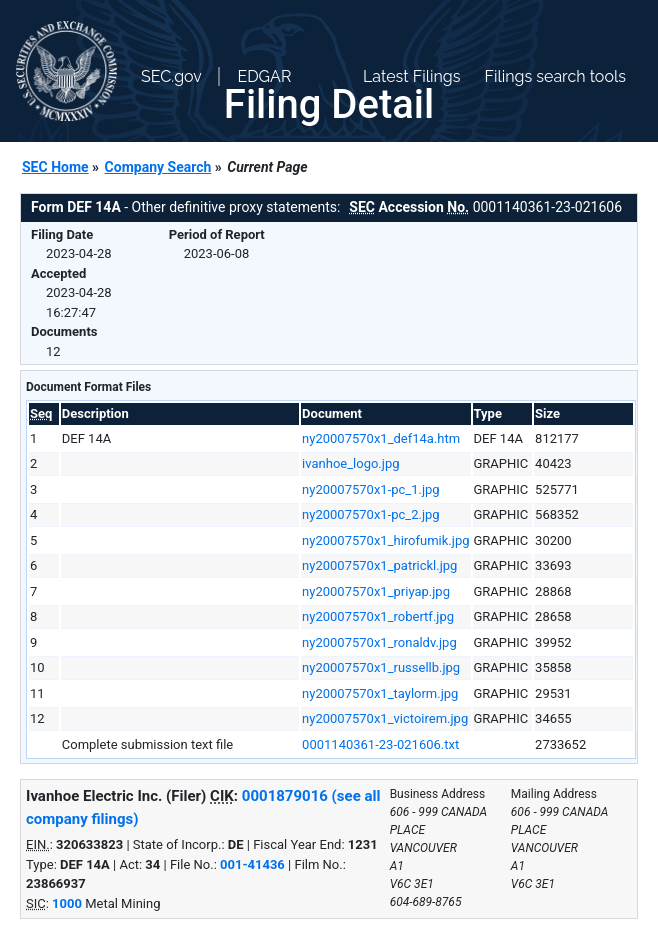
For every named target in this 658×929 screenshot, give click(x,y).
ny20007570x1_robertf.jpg (378, 616)
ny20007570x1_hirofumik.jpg (385, 540)
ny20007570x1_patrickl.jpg (379, 565)
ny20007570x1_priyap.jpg (376, 591)
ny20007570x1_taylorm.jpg (380, 693)
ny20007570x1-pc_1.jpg (371, 489)
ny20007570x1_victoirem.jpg (385, 718)
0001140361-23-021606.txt (380, 744)
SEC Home (55, 167)
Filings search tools (555, 76)
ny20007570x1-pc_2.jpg (371, 514)
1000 (67, 903)
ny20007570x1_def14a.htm (381, 438)
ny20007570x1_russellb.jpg (381, 667)
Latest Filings (411, 76)
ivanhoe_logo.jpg (350, 463)
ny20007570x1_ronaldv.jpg (379, 642)
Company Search (158, 167)
